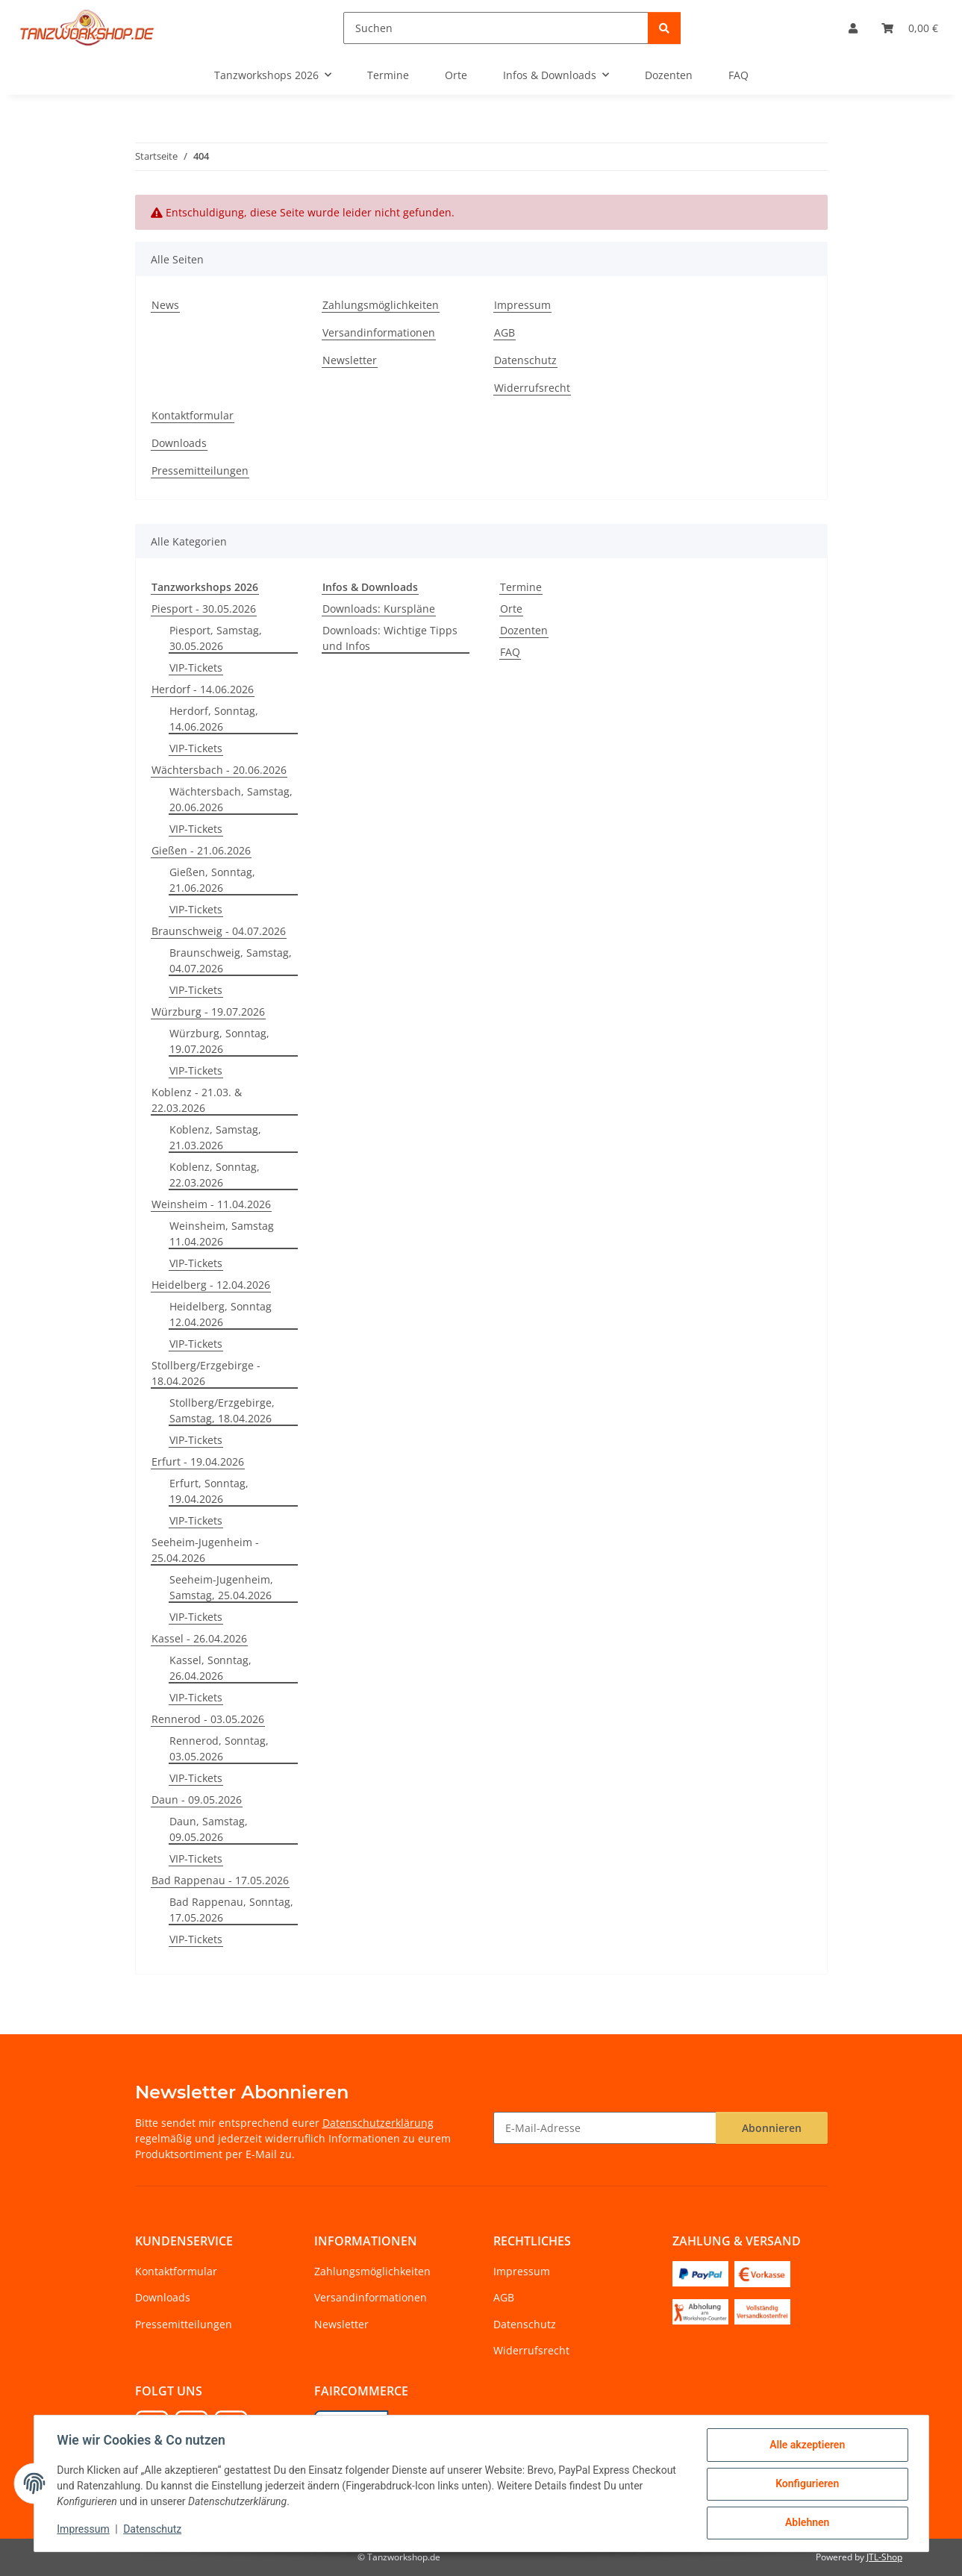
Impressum (84, 2530)
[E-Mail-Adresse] (604, 2128)
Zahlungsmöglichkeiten (380, 305)
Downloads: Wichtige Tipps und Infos (389, 638)
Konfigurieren (806, 2484)
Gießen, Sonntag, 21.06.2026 (212, 880)
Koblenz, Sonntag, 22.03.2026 (214, 1174)
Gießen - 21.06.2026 (201, 850)
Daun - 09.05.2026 (197, 1799)
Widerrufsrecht (532, 388)
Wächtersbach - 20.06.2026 (219, 770)
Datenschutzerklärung (378, 2123)
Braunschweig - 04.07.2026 (219, 931)
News (165, 305)
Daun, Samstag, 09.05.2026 (208, 1829)
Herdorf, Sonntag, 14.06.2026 (213, 719)
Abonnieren (772, 2128)
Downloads (179, 443)
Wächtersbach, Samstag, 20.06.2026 (231, 799)
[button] (853, 28)
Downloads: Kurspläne (378, 608)
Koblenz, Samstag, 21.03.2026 (215, 1137)
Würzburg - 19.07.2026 (208, 1011)
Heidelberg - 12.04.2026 (211, 1285)
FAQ (510, 652)
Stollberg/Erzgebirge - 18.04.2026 (206, 1373)
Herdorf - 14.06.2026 (203, 689)
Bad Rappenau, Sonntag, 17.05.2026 (231, 1910)
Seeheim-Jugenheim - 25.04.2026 (205, 1550)
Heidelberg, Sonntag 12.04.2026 (220, 1314)
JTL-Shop (884, 2557)
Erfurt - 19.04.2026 (198, 1461)
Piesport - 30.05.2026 (204, 608)
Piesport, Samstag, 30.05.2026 (215, 638)
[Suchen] (496, 28)
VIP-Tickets (195, 667)
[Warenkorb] (909, 28)
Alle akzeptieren (806, 2445)
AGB (504, 332)
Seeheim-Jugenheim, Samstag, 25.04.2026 (221, 1587)
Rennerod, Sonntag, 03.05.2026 (219, 1748)
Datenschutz (153, 2530)
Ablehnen (806, 2523)
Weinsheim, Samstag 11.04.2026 (221, 1233)
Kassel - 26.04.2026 (199, 1638)
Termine (521, 587)
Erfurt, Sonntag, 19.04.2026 (209, 1491)
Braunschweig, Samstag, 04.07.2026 (230, 960)
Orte (511, 608)
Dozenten (524, 630)
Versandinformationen (378, 332)
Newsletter (349, 360)
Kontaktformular (193, 415)
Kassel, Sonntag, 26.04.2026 (210, 1668)
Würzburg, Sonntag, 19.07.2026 (219, 1041)
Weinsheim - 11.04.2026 (211, 1204)
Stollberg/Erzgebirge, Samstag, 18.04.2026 (222, 1410)
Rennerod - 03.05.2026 (208, 1719)
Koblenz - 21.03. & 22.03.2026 (197, 1100)
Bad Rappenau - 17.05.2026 (220, 1880)
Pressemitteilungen (200, 470)
